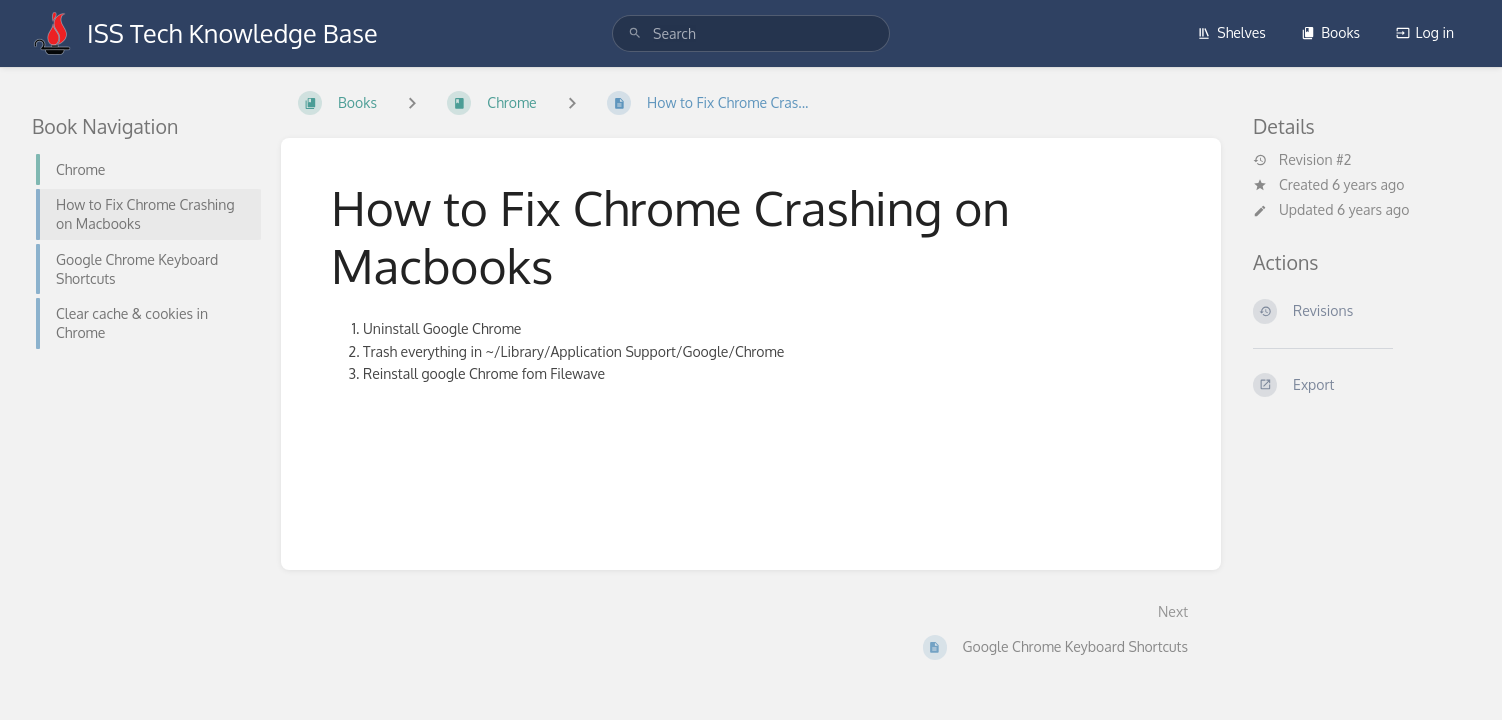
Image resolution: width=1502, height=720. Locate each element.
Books (1330, 32)
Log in (1425, 32)
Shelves (1231, 32)
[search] (751, 33)
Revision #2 (1302, 160)
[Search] (635, 33)
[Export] (1361, 385)
